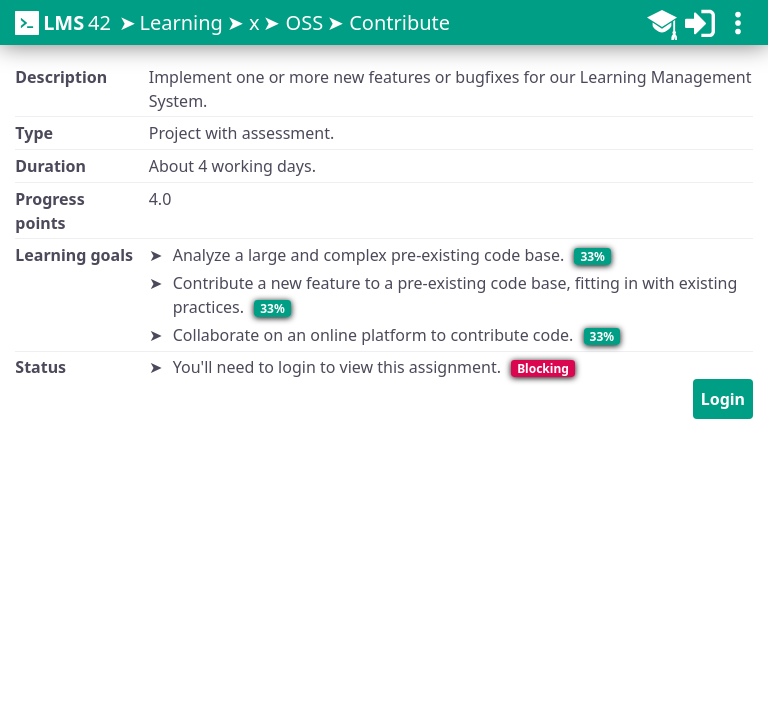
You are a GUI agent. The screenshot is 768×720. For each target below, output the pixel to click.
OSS (305, 22)
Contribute (399, 22)
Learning (180, 22)
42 (63, 23)
